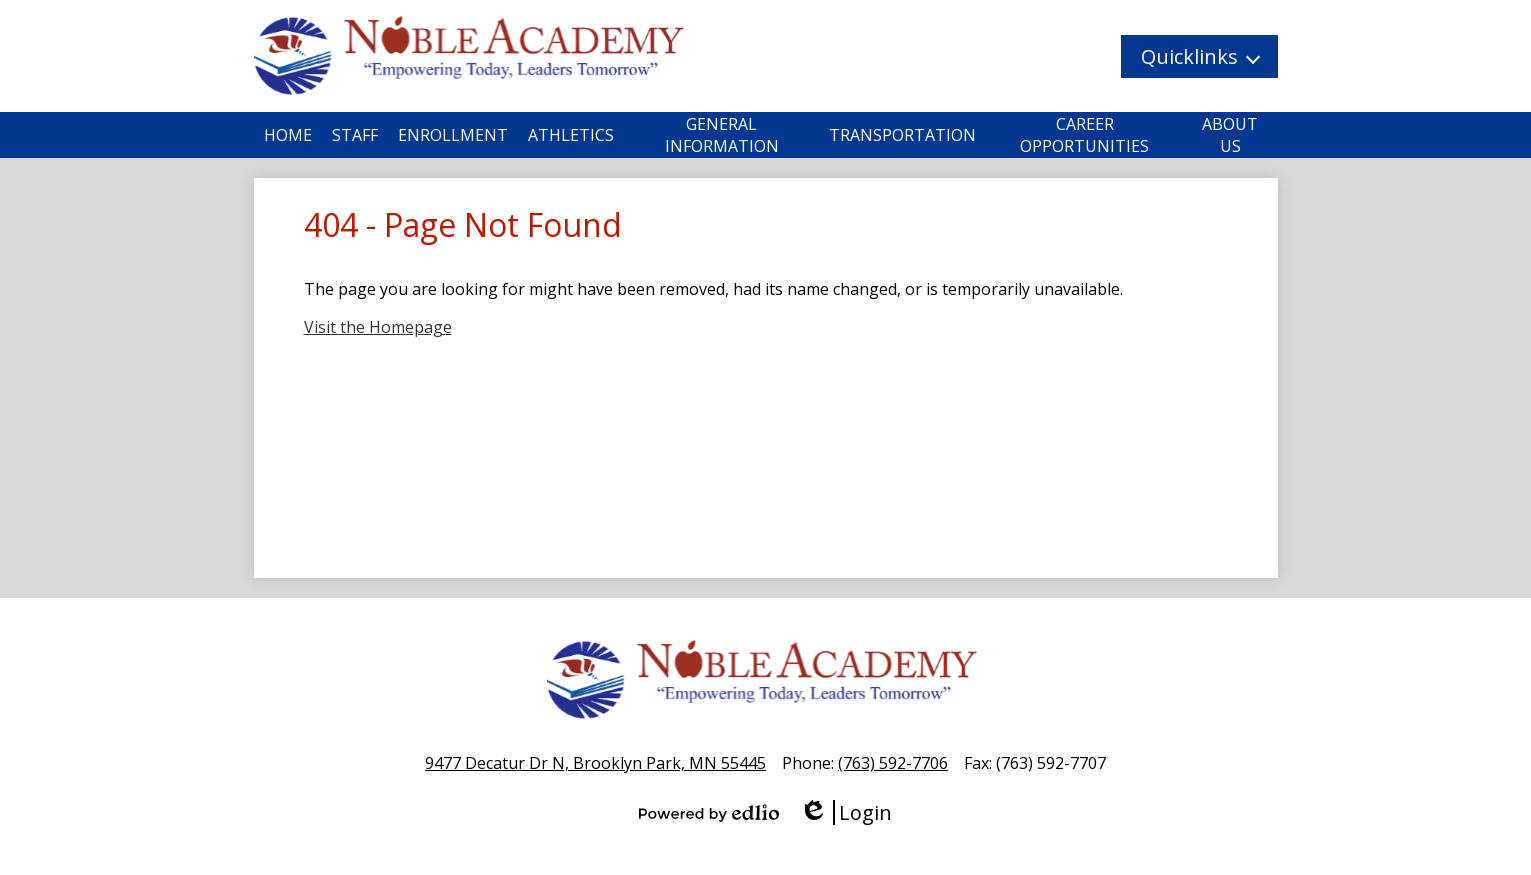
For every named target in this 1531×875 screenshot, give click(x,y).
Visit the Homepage (378, 327)
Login (845, 812)
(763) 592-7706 (893, 763)
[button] (1199, 56)
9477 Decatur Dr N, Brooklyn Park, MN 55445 (595, 763)
